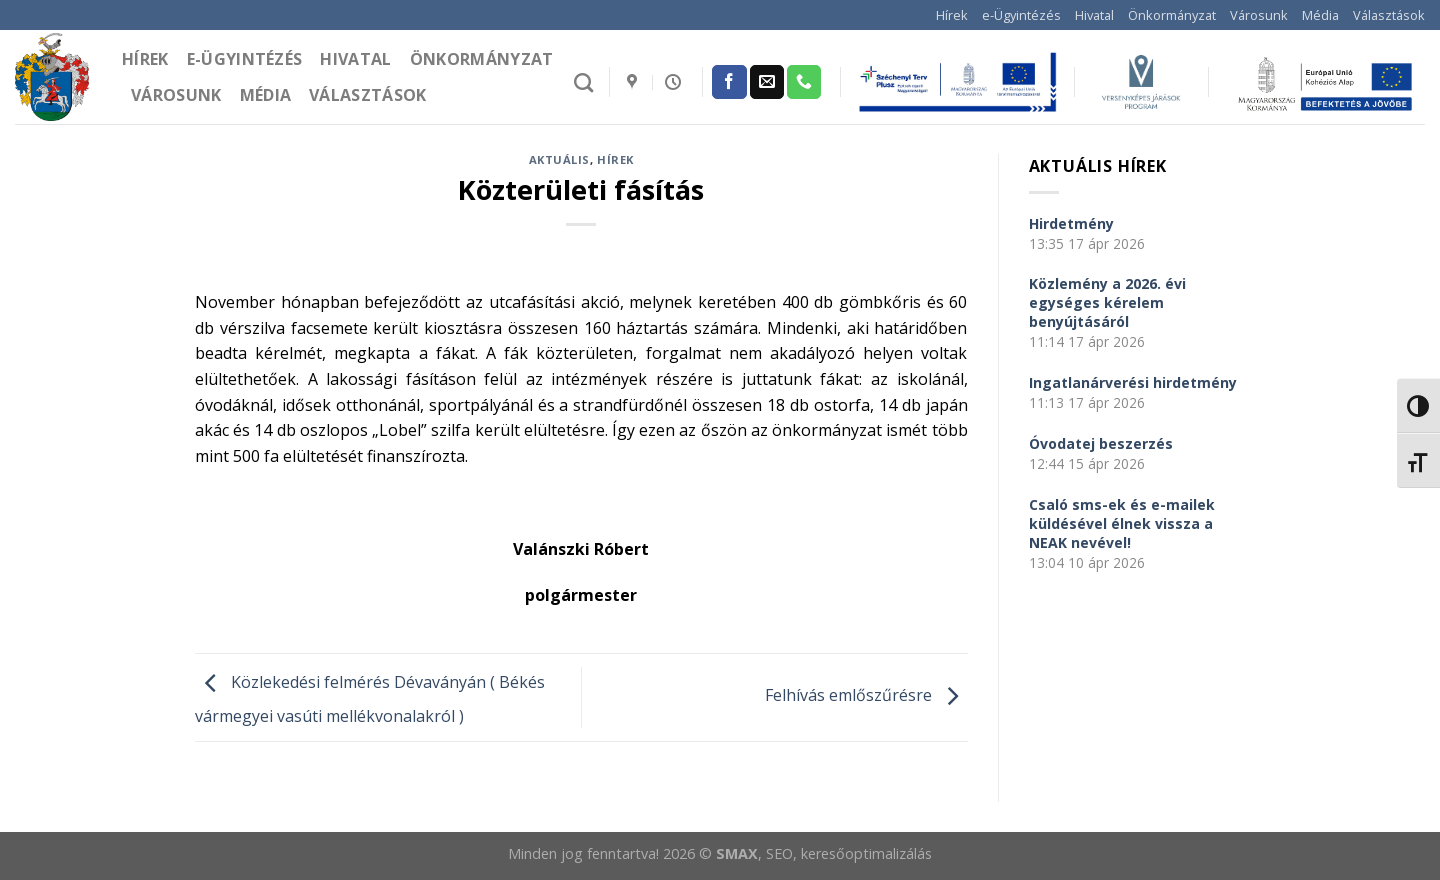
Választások (1389, 15)
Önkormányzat (1172, 15)
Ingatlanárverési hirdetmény (1133, 382)
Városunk (1259, 15)
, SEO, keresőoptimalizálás (845, 853)
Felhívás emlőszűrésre (866, 696)
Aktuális (559, 159)
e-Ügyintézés (1021, 15)
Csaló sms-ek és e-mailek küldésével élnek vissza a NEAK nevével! (1122, 523)
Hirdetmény (1071, 223)
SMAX (737, 853)
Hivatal (1094, 15)
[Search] (583, 82)
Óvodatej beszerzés (1101, 443)
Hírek (952, 15)
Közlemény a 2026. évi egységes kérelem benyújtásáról (1107, 302)
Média (1320, 15)
